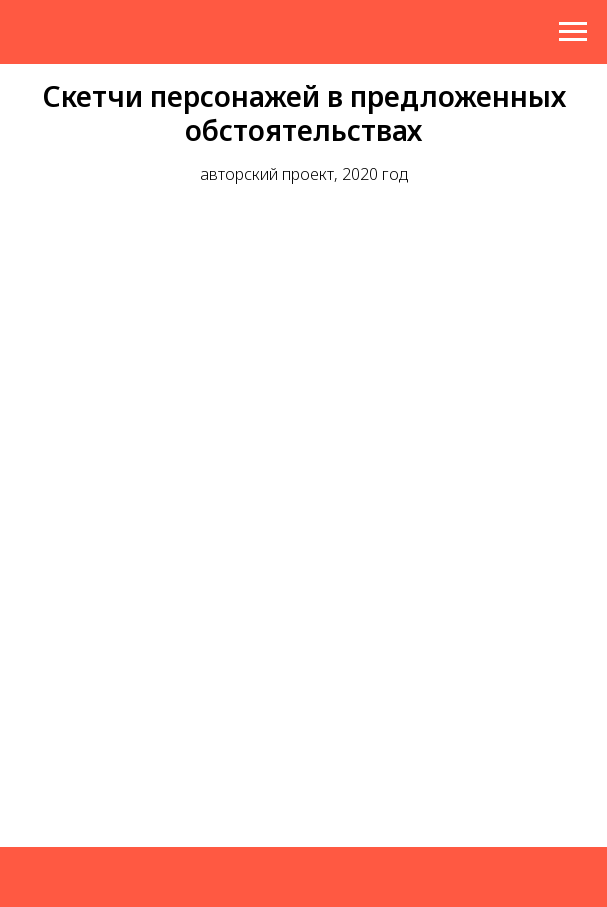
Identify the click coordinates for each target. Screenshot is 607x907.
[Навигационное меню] (573, 32)
